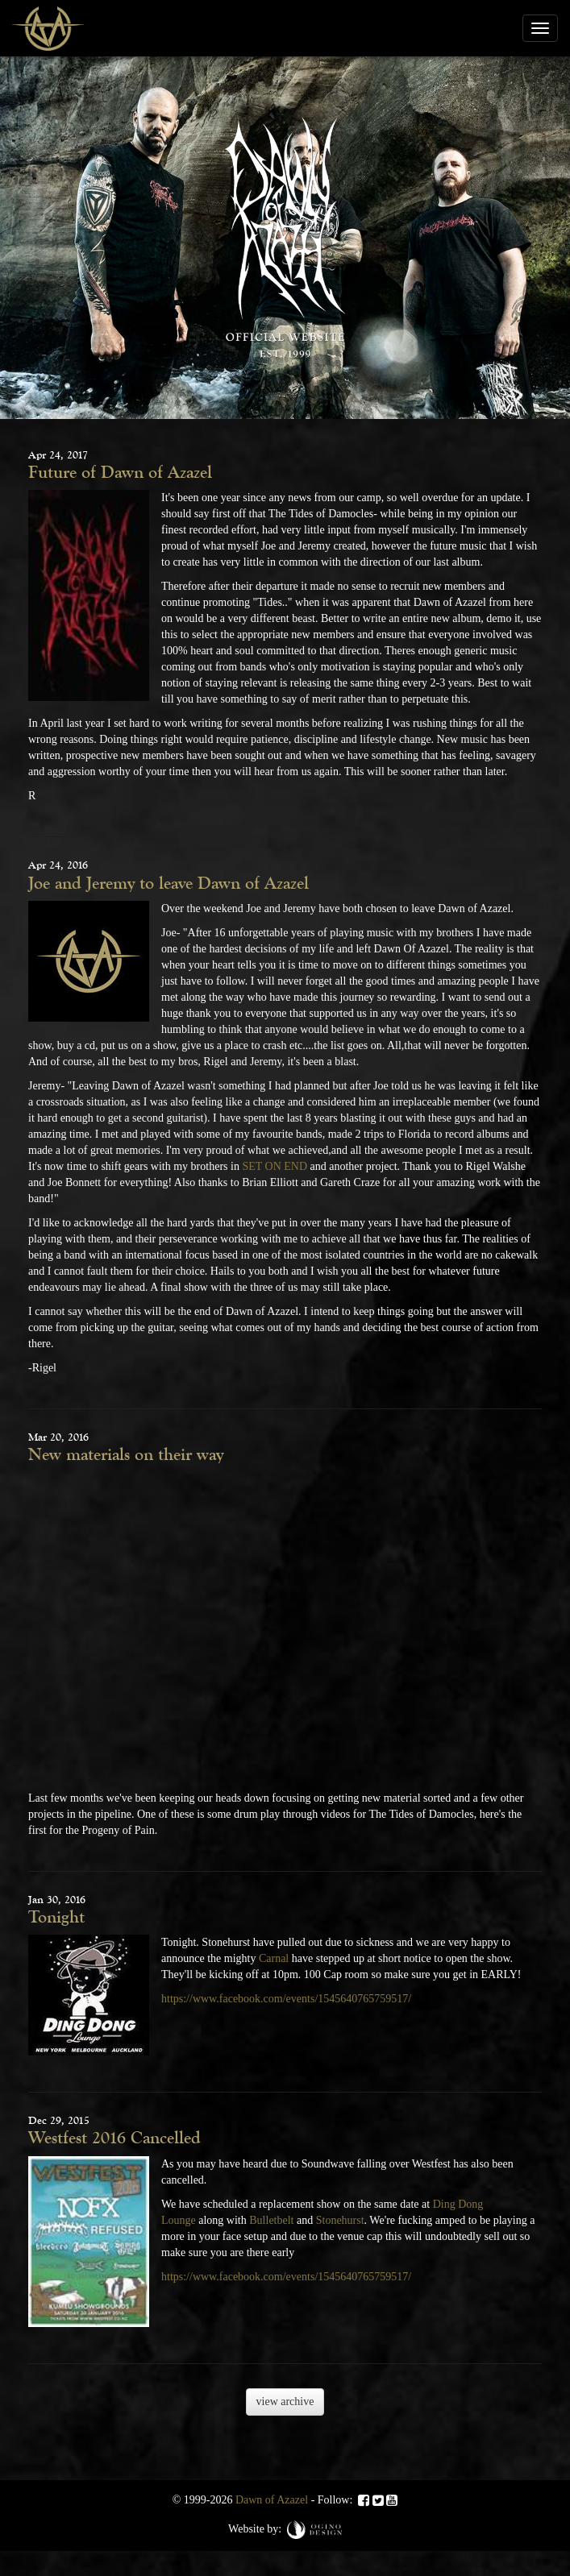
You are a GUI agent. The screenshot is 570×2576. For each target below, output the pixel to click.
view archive (285, 2402)
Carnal (274, 1958)
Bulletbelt (271, 2220)
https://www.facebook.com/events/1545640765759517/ (286, 1999)
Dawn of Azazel (271, 2500)
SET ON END (274, 1166)
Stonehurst (340, 2220)
